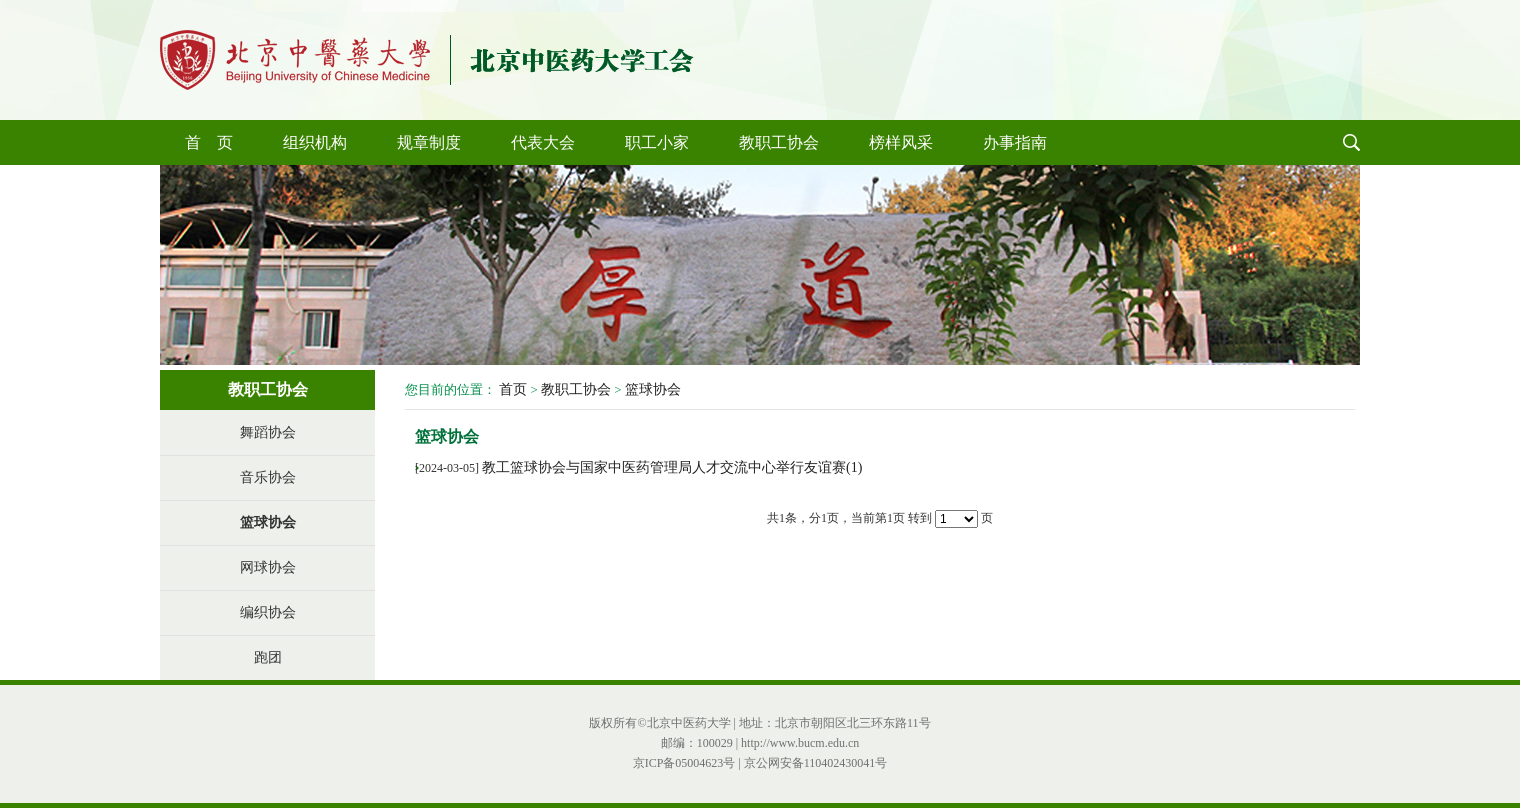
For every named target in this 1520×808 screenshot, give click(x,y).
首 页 (209, 142)
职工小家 (657, 142)
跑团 (268, 657)
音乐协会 (268, 477)
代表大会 (543, 142)
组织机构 (315, 142)
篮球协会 (268, 522)
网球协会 (268, 567)
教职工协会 (779, 142)
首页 (513, 389)
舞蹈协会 (268, 432)
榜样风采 (901, 142)
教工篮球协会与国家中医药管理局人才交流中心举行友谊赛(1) (672, 467)
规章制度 (429, 142)
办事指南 (1015, 142)
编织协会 (268, 612)
